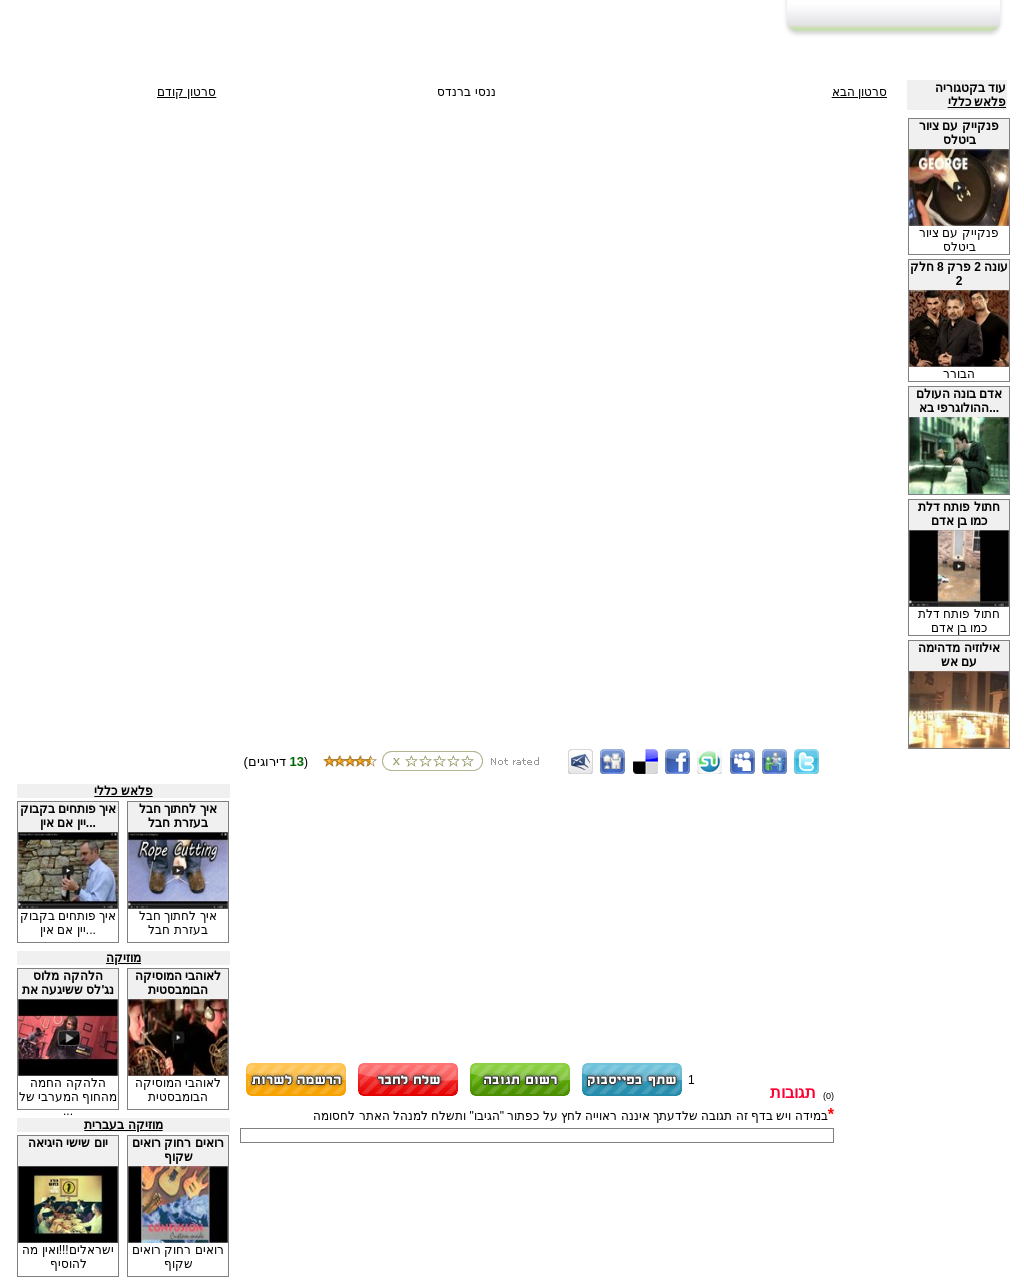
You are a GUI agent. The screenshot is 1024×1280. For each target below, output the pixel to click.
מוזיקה (123, 958)
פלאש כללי (977, 102)
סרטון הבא (859, 92)
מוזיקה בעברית (123, 1125)
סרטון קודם (186, 92)
